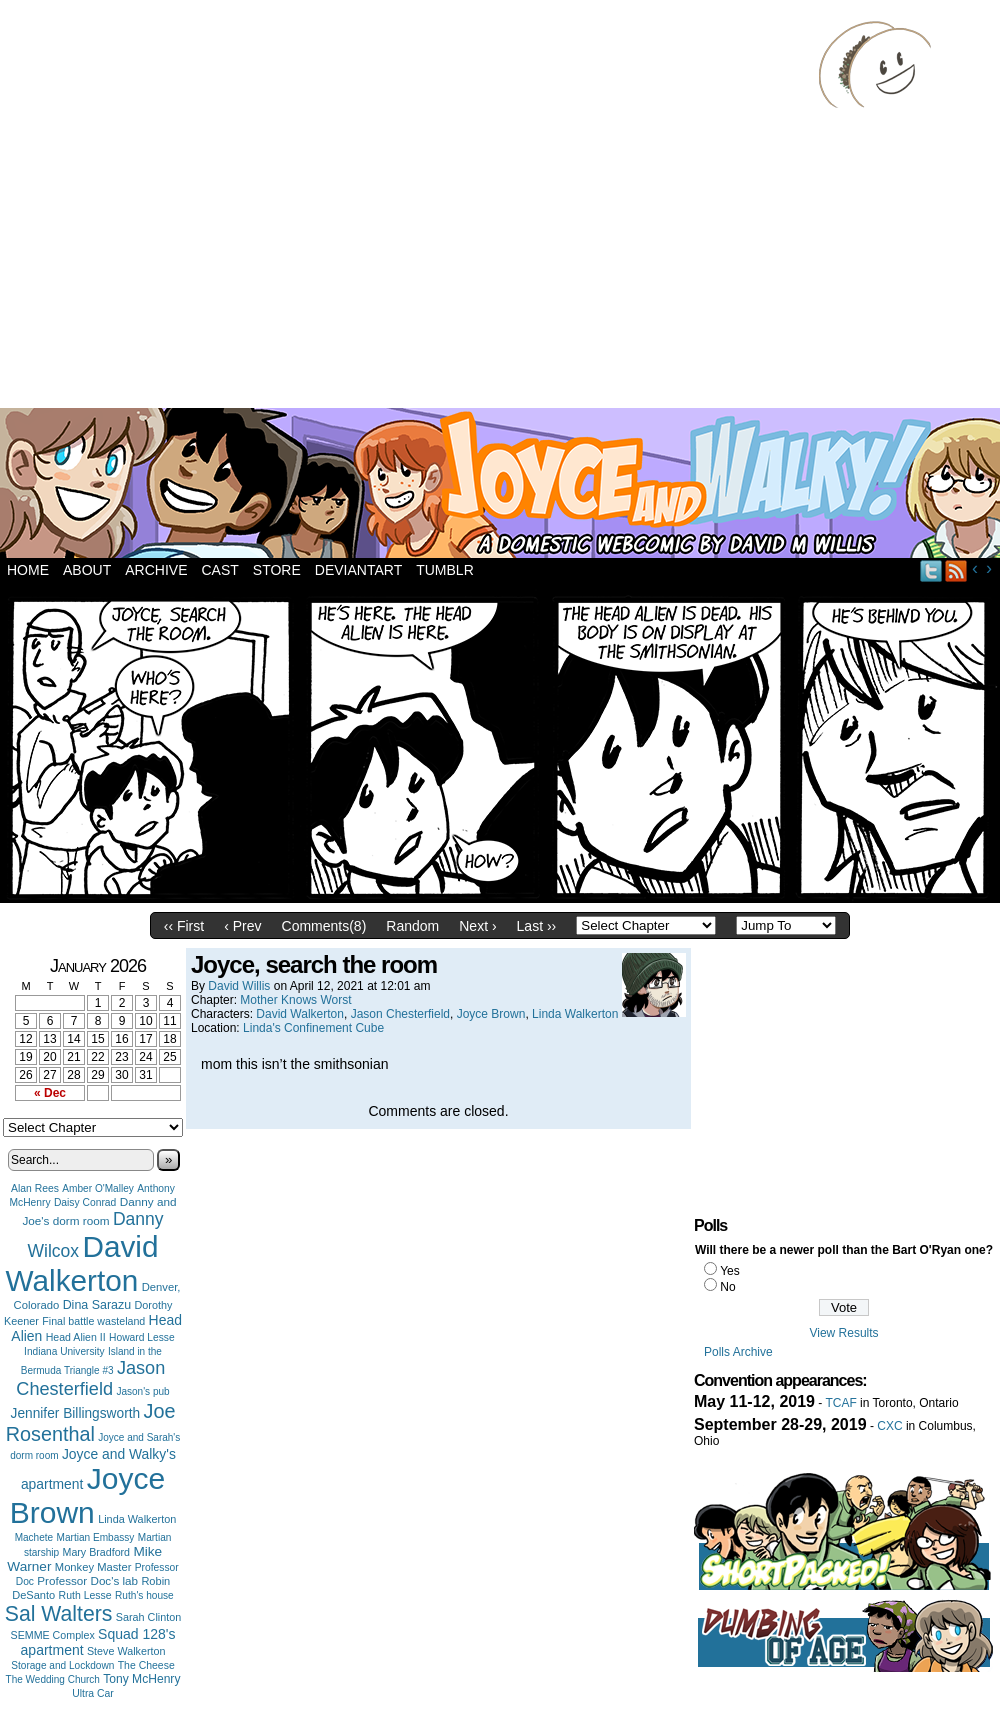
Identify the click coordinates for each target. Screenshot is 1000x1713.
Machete (34, 1537)
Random (412, 926)
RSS (956, 570)
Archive (156, 570)
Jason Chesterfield (90, 1378)
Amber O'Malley (98, 1188)
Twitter (931, 570)
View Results (843, 1333)
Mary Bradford (97, 1552)
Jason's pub (142, 1391)
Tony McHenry (141, 1679)
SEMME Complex (53, 1635)
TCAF (840, 1403)
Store (277, 570)
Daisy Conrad (85, 1202)
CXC (889, 1426)
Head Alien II (76, 1337)
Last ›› (537, 926)
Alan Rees (35, 1188)
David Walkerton (82, 1263)
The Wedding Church (53, 1679)
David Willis (239, 986)
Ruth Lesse (85, 1595)
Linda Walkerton (137, 1519)
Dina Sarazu (97, 1305)
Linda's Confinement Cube (313, 1028)
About (87, 570)
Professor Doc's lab (87, 1580)
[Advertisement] (187, 207)
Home (28, 570)
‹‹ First (184, 926)
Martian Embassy (96, 1537)
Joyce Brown (87, 1495)
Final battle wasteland (93, 1321)
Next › (477, 926)
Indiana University (64, 1351)
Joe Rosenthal (91, 1422)
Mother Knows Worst (295, 1000)
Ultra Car (93, 1693)
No (727, 1287)
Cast (219, 570)
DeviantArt (358, 570)
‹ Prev (242, 926)
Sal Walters (59, 1613)
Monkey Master (93, 1567)
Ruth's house (144, 1595)
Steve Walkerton (126, 1651)
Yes (730, 1271)
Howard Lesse (142, 1337)
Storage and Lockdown (62, 1665)
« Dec (50, 1093)
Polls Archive (738, 1352)
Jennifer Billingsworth (76, 1413)
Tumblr (445, 570)
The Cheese (146, 1665)
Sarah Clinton (148, 1617)
